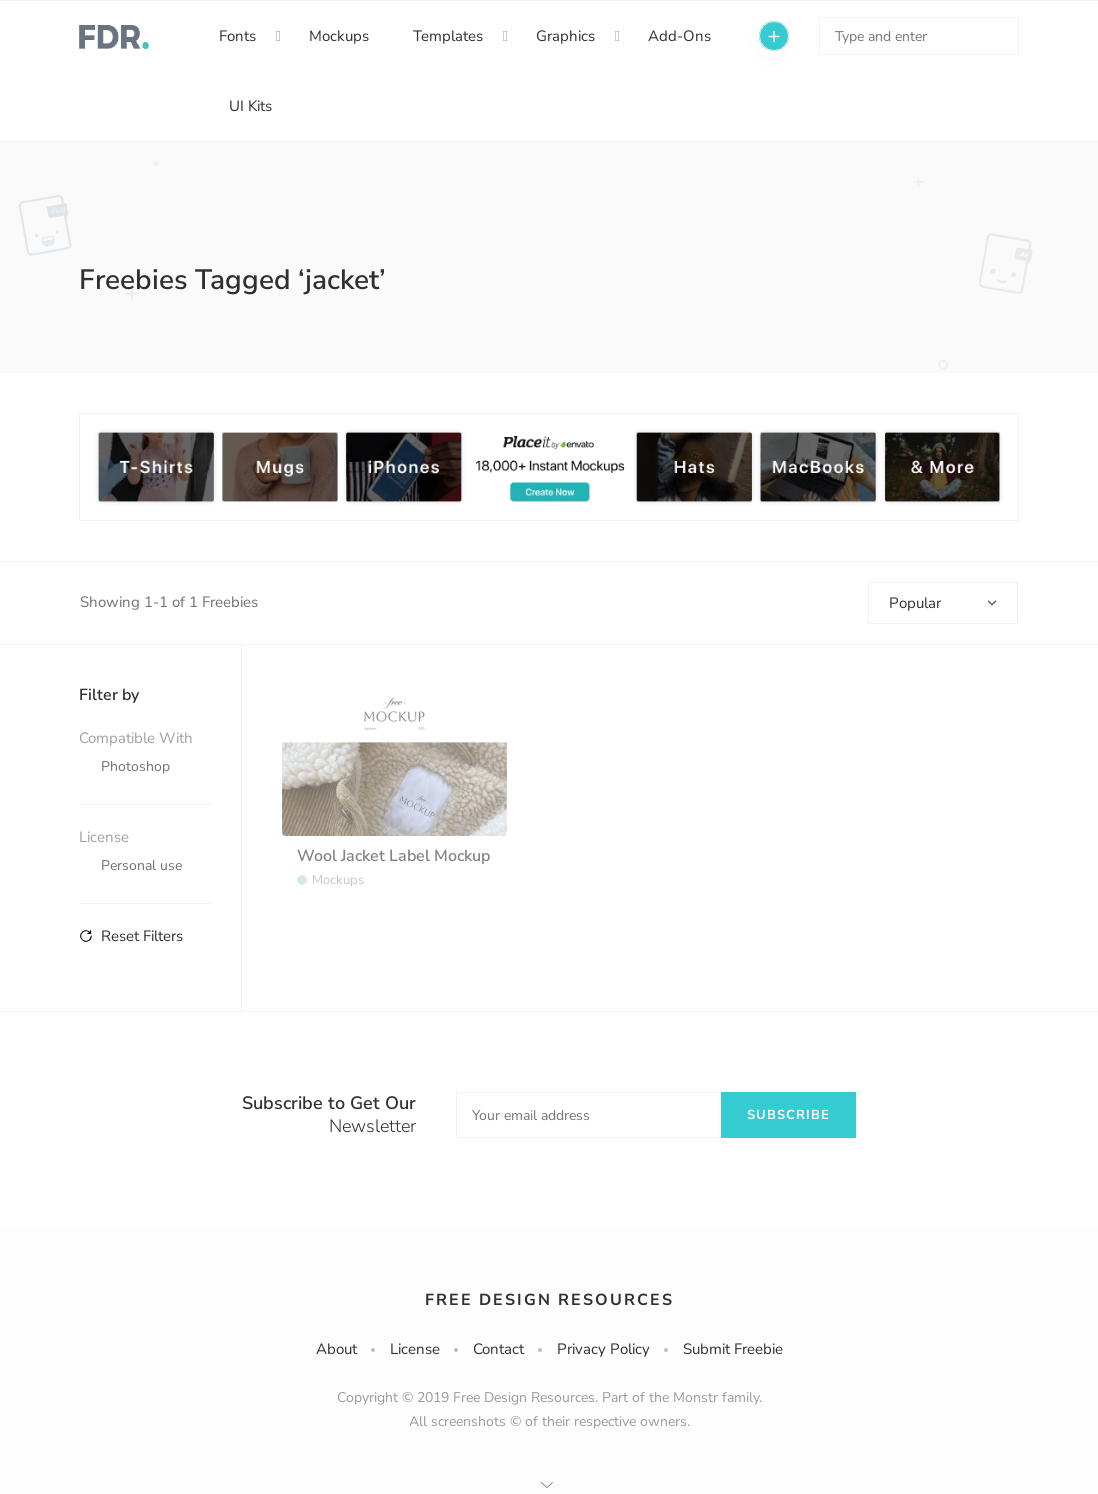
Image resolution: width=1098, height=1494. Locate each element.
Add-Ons (679, 36)
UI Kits (250, 106)
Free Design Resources (549, 1300)
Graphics (565, 36)
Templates (448, 36)
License (415, 1349)
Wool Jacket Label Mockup (393, 856)
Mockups (339, 36)
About (336, 1349)
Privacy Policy (603, 1349)
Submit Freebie (733, 1349)
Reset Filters (131, 936)
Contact (498, 1349)
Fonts (237, 36)
